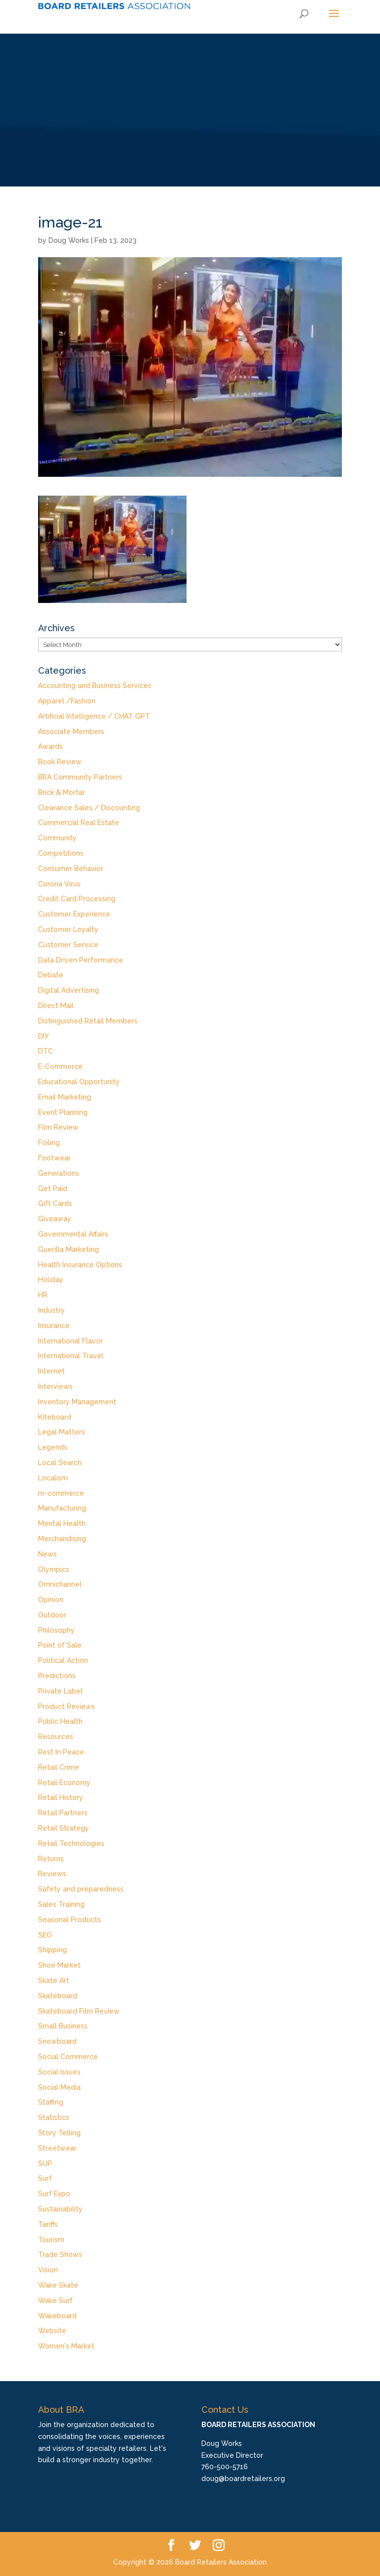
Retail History (60, 1797)
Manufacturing (62, 1508)
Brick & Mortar (61, 792)
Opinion (50, 1600)
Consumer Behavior (70, 869)
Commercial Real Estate (78, 823)
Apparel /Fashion (66, 701)
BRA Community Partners (80, 777)
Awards (50, 746)
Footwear (54, 1158)
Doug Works (68, 240)
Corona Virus (59, 884)
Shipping (52, 1950)
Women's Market (66, 2346)
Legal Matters (61, 1432)
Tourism (51, 2240)
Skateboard (57, 1996)
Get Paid (52, 1189)
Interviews (55, 1386)
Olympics (53, 1569)
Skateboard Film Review (79, 2011)
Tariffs (48, 2224)
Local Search (60, 1463)
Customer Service (68, 945)
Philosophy (56, 1630)
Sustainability (60, 2209)
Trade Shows (60, 2254)
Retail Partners (63, 1813)
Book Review (60, 762)
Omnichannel (60, 1584)
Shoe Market (59, 1965)
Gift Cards (55, 1203)
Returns (51, 1859)
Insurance (54, 1326)
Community (57, 838)
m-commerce (61, 1493)
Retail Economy (64, 1783)
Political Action (63, 1660)
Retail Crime (58, 1767)
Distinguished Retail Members (88, 1021)
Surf (45, 2178)
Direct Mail (56, 1006)
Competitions (61, 853)
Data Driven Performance (80, 960)
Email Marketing (64, 1097)
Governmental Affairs (73, 1234)
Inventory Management (77, 1402)
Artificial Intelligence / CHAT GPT (94, 716)
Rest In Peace (61, 1752)
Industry (51, 1310)
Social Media (59, 2087)
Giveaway (54, 1219)
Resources (55, 1737)
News (47, 1554)
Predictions (57, 1676)
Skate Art (53, 1980)
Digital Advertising (68, 990)
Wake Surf (55, 2300)
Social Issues (59, 2072)
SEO (45, 1935)
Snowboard (57, 2041)
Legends (52, 1447)
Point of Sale (60, 1645)
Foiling (49, 1143)
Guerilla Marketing (68, 1249)
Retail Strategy (63, 1828)
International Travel (70, 1356)
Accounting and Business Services (94, 686)
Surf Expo (54, 2194)
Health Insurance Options (80, 1265)
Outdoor (52, 1615)
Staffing (50, 2102)
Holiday (50, 1280)
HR (43, 1295)
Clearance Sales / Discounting (89, 808)
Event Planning (63, 1112)
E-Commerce (60, 1066)
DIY (43, 1036)
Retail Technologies (71, 1843)
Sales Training (61, 1904)
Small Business (63, 2026)
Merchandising (62, 1539)
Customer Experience (74, 914)
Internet (51, 1371)
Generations (58, 1173)
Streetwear (57, 2148)
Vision (48, 2270)
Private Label (60, 1691)
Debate (50, 975)
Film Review (58, 1127)
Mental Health (62, 1523)
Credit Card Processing (76, 899)
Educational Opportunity (79, 1082)
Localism (53, 1478)
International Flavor (70, 1341)
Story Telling (59, 2133)
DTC (45, 1051)
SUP (45, 2163)
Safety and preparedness (81, 1889)
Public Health (60, 1721)
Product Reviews (66, 1706)
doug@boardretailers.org (243, 2479)
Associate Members (71, 732)
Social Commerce (68, 2057)
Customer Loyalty (68, 929)
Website (52, 2331)
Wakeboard (57, 2316)
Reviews (52, 1874)
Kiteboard (54, 1417)
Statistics (53, 2117)
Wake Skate (58, 2285)
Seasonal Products (69, 1920)
